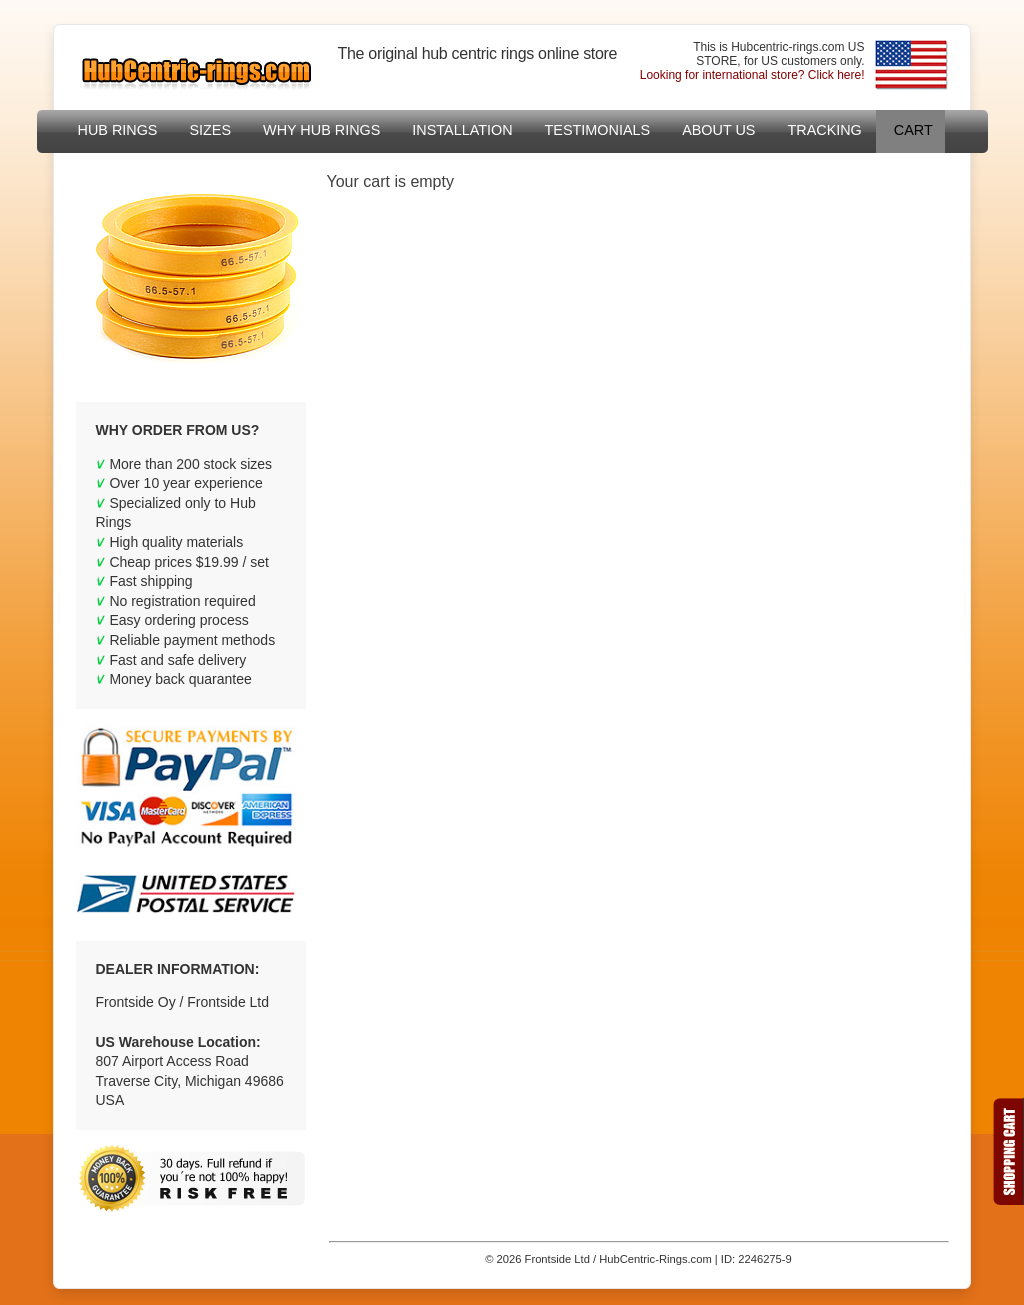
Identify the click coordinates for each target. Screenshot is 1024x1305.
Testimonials (598, 130)
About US (718, 130)
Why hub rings (321, 130)
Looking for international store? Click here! (752, 75)
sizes (210, 130)
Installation (462, 130)
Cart (913, 130)
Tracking (824, 130)
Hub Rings (118, 130)
